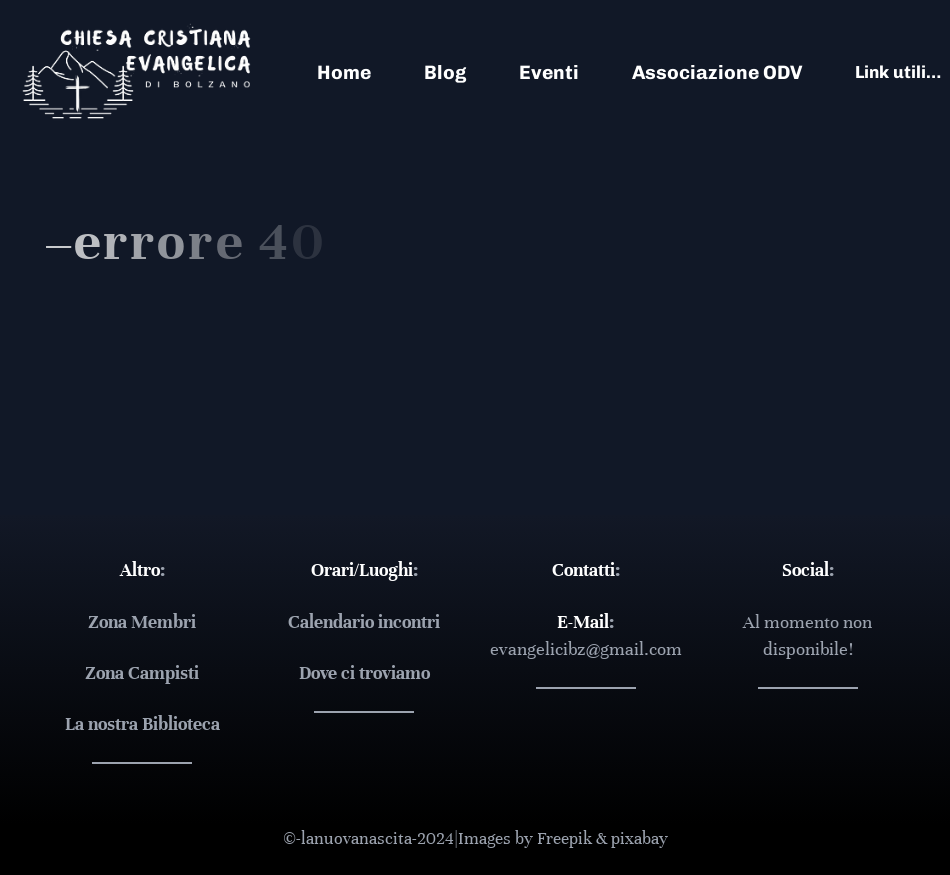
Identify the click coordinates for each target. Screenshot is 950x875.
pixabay (639, 838)
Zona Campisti (142, 673)
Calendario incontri (364, 622)
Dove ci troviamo (364, 673)
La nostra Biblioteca (142, 724)
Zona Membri (142, 622)
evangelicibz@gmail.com (586, 649)
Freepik (564, 838)
